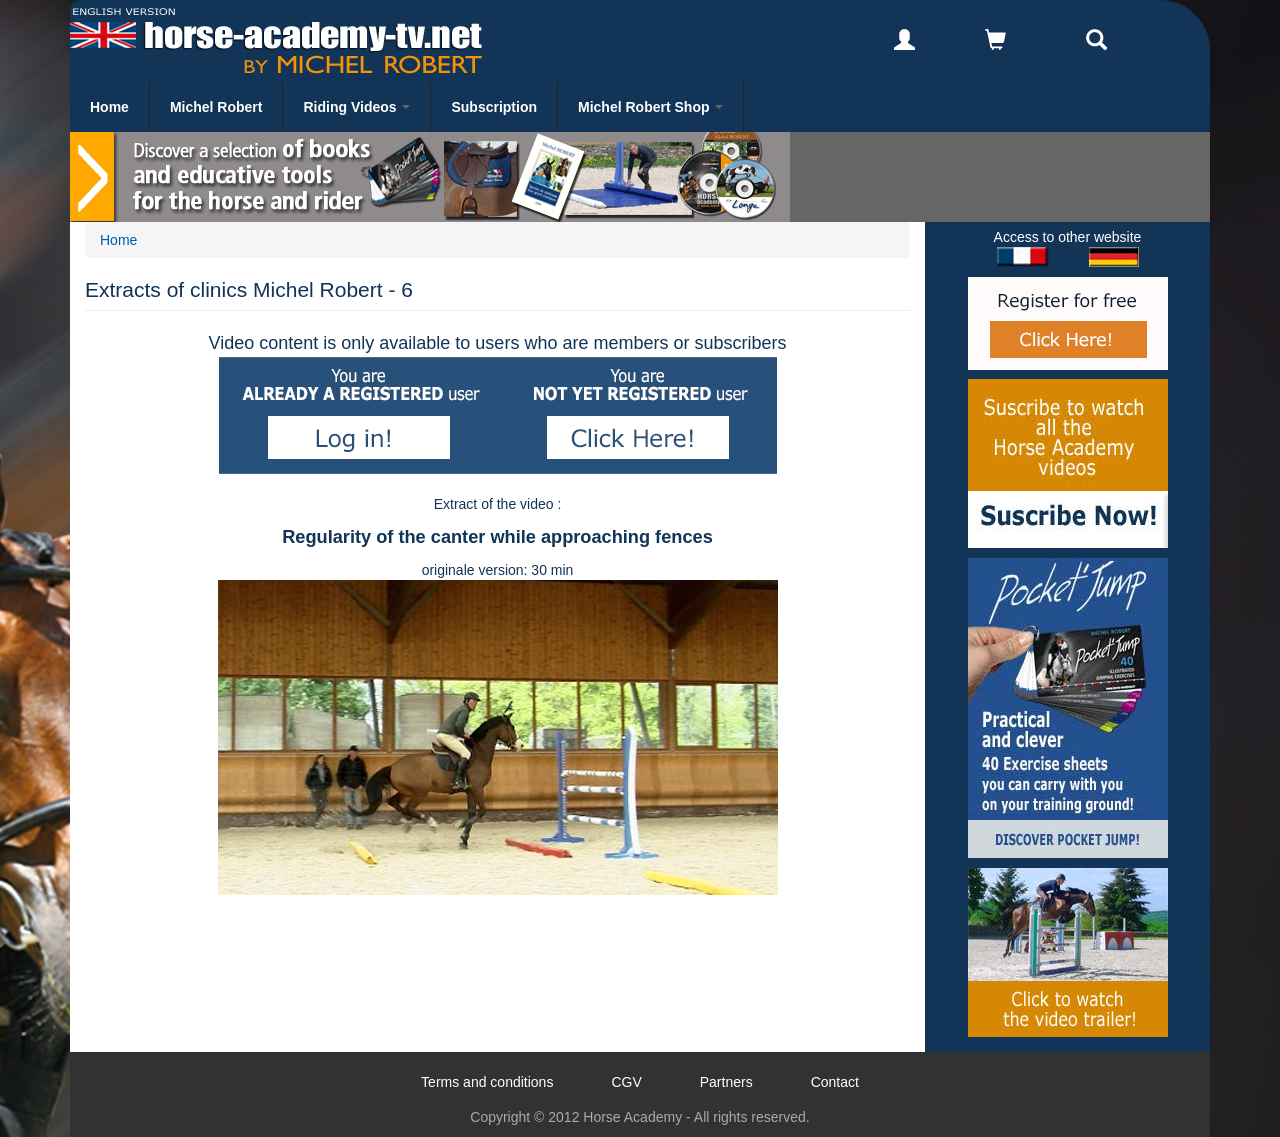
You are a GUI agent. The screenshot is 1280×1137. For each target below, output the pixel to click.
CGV (626, 1082)
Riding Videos (356, 107)
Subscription (494, 107)
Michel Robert (216, 107)
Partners (726, 1082)
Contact (835, 1082)
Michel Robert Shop (650, 107)
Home (109, 107)
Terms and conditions (487, 1082)
